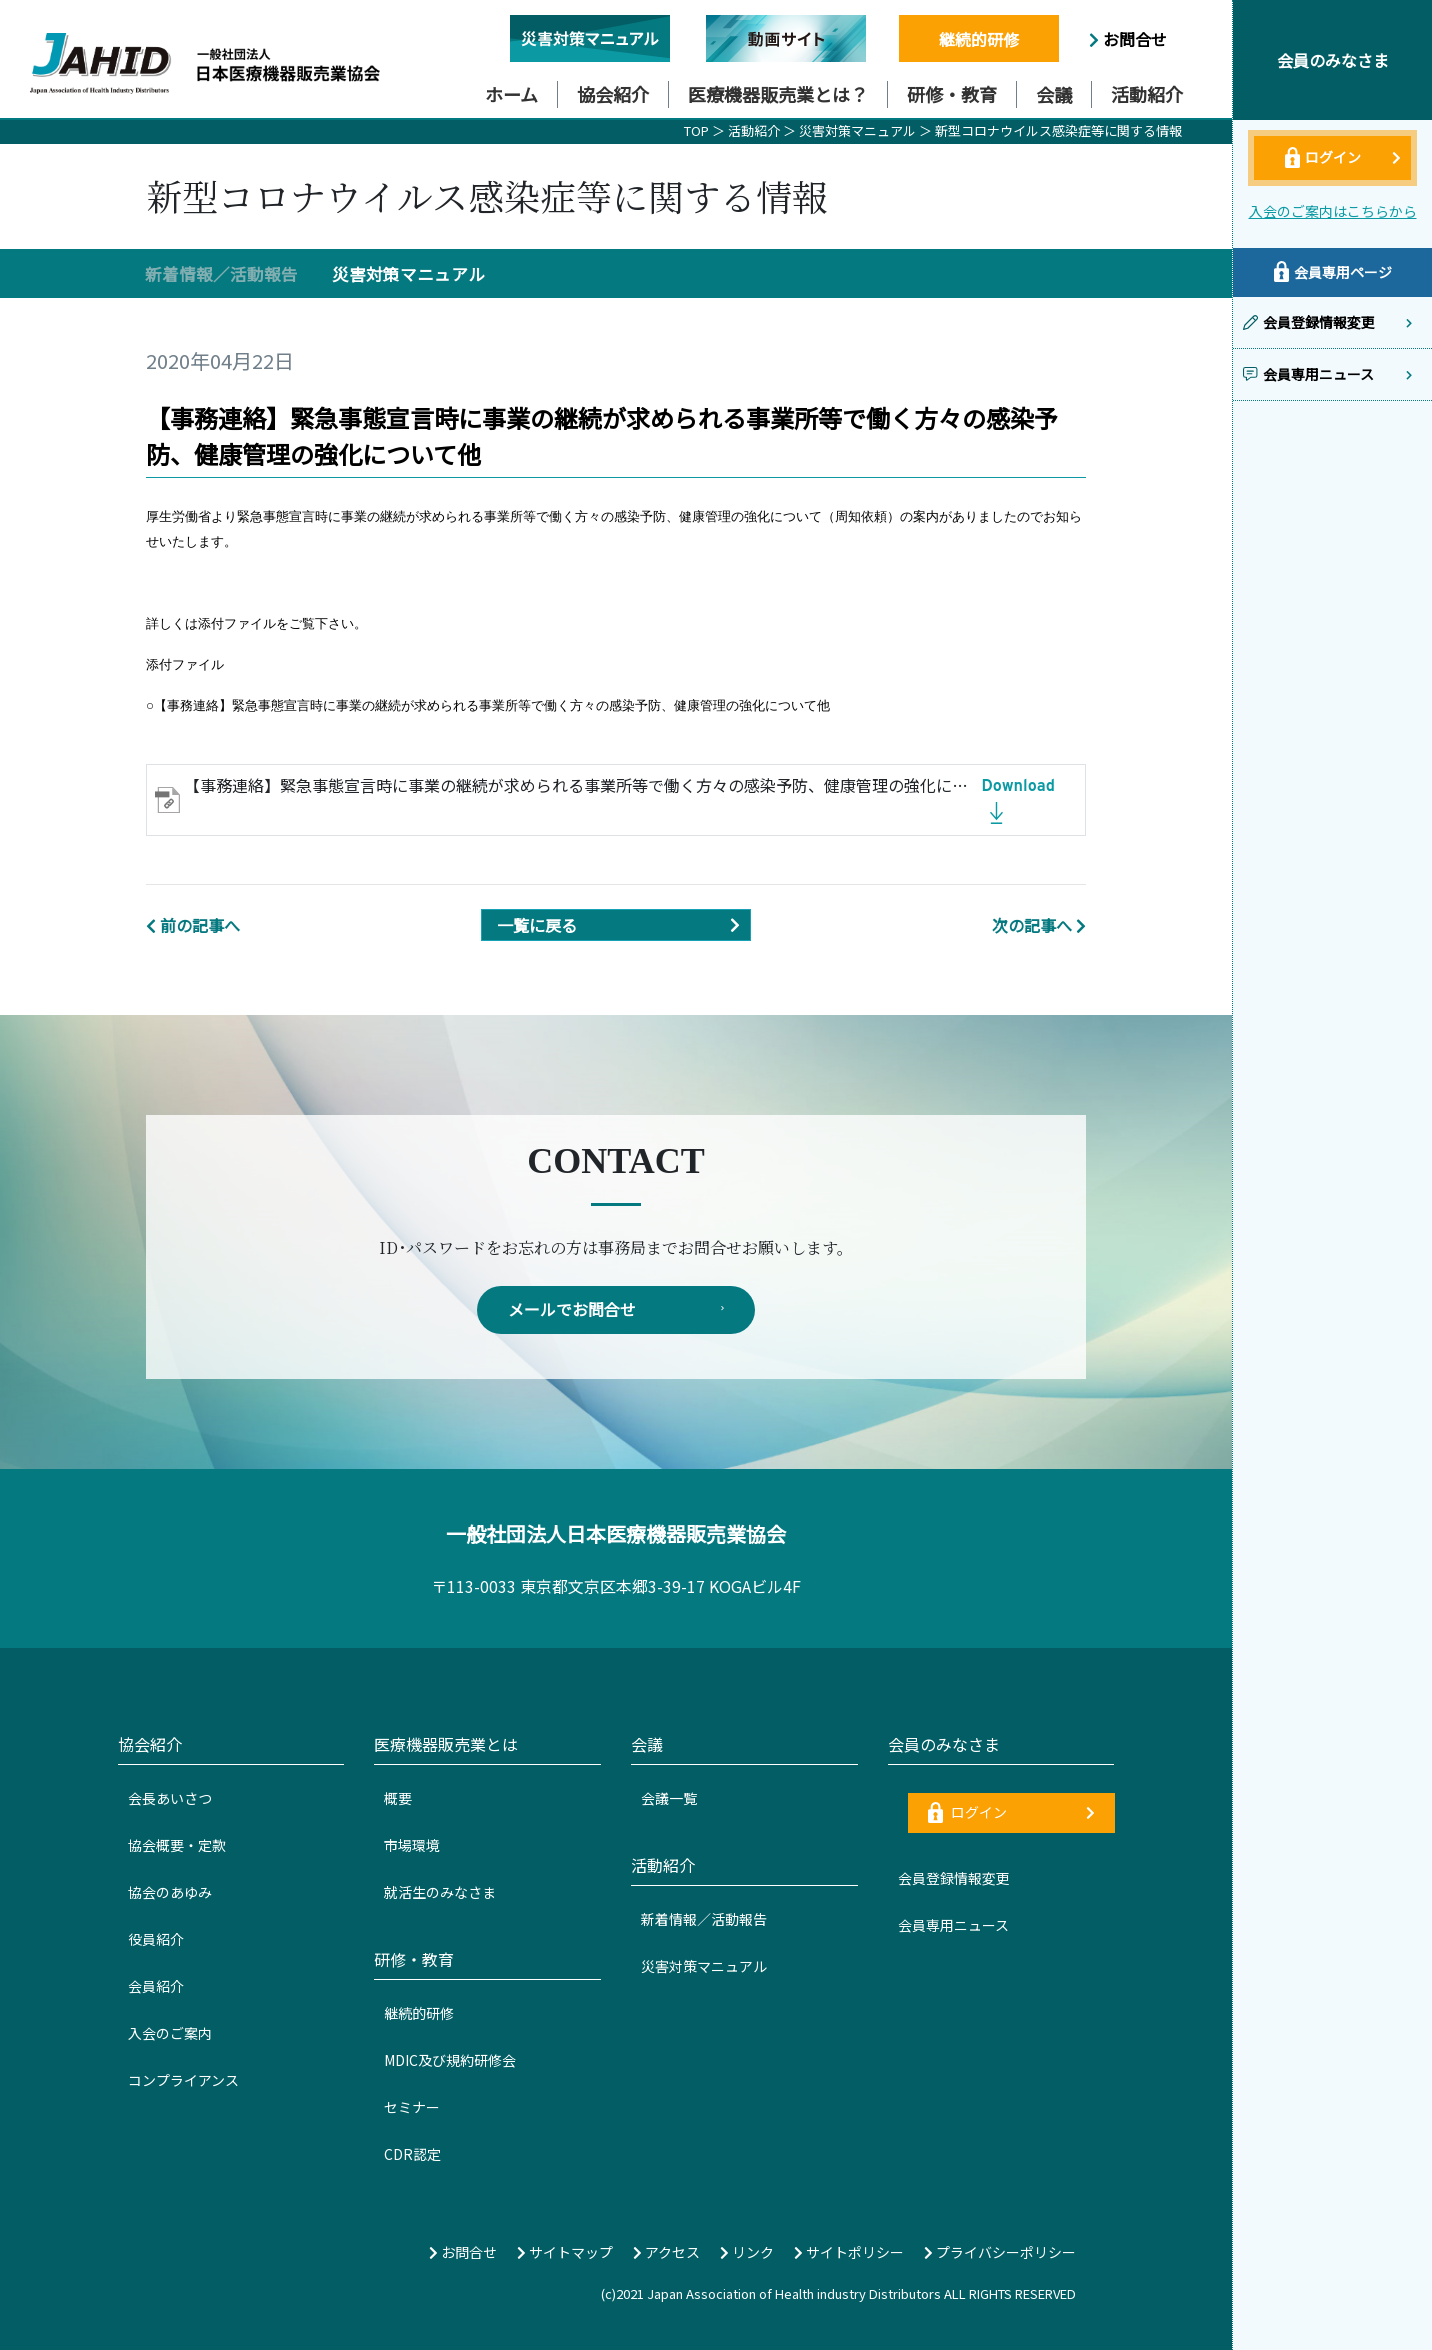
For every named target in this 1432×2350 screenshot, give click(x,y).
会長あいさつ (170, 1798)
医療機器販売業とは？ (778, 94)
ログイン (1011, 1813)
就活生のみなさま (440, 1892)
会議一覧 (669, 1798)
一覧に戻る (623, 925)
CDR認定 (412, 2154)
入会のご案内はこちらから (1333, 211)
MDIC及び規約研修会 (450, 2060)
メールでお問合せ (616, 1310)
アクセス (666, 2252)
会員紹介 (156, 1986)
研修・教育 (952, 94)
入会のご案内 (170, 2033)
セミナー (412, 2107)
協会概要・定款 (177, 1845)
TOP (696, 130)
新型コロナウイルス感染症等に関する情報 (1058, 130)
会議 (1054, 94)
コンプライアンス (183, 2080)
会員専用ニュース (953, 1926)
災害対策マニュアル (859, 130)
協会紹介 (613, 94)
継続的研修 (979, 39)
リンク (747, 2252)
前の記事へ (193, 925)
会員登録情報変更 (954, 1879)
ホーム (511, 94)
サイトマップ (565, 2252)
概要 (398, 1798)
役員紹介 (156, 1939)
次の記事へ (1039, 925)
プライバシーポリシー (1000, 2252)
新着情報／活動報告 (221, 274)
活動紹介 (1147, 94)
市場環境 (412, 1845)
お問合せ (1128, 39)
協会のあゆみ (170, 1892)
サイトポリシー (849, 2252)
